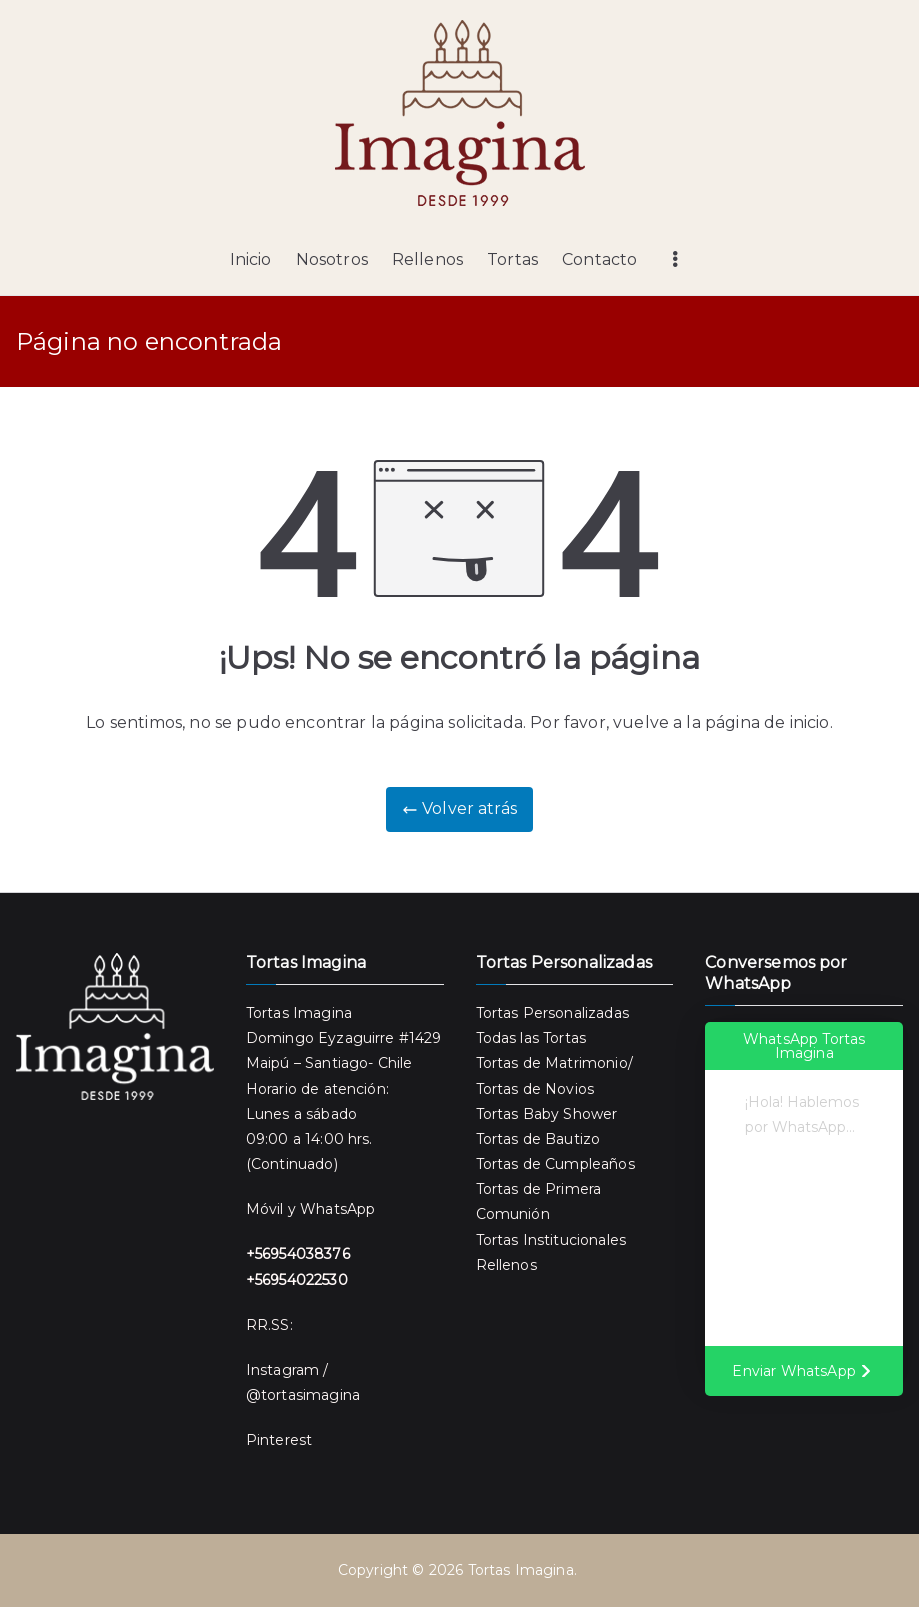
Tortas (512, 259)
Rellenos (427, 259)
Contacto (599, 259)
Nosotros (332, 259)
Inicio (251, 259)
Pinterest (279, 1440)
